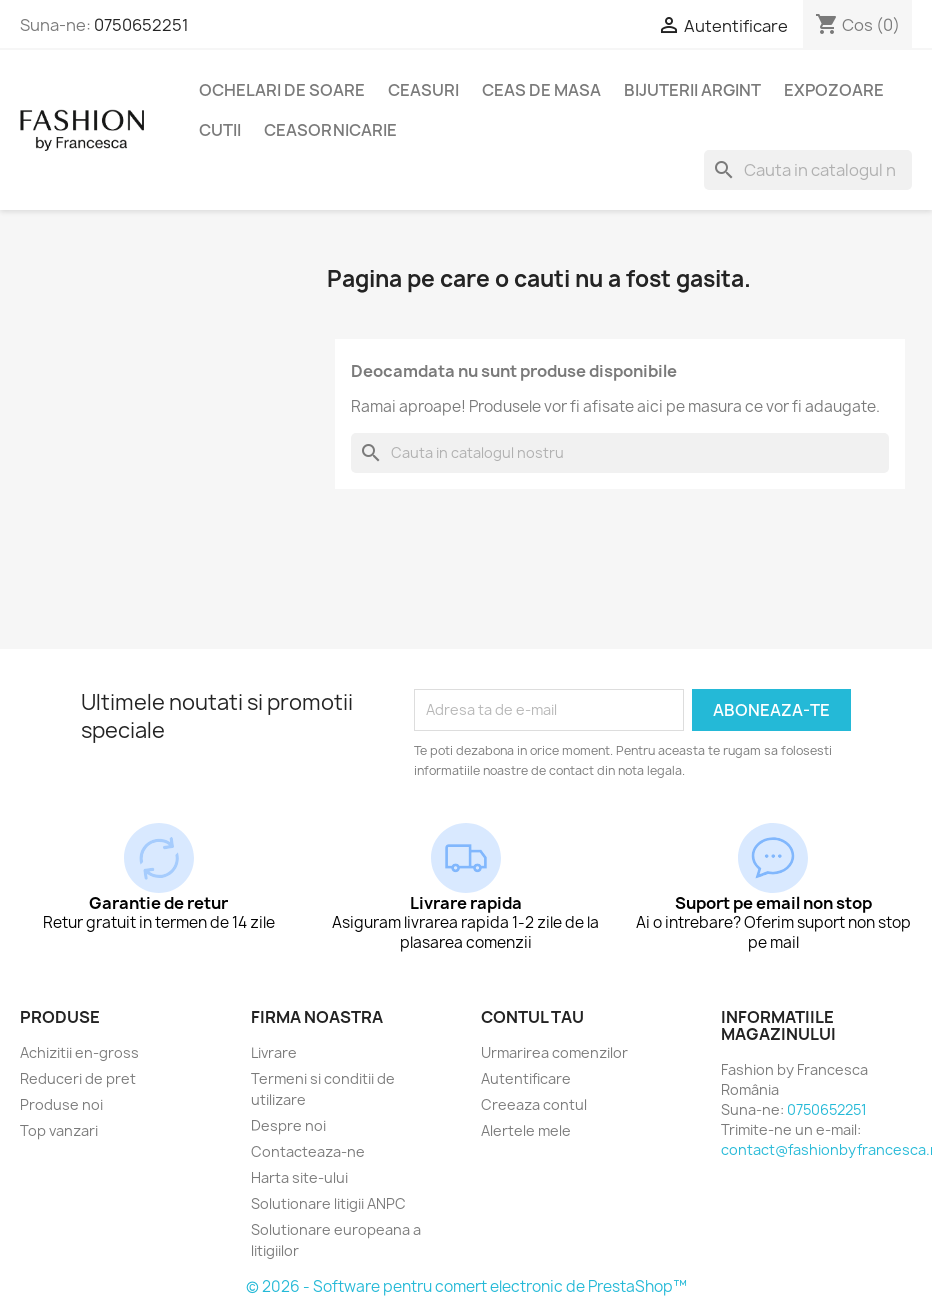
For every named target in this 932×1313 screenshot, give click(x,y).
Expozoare (834, 90)
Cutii (220, 130)
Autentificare (526, 1078)
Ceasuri (423, 90)
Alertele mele (526, 1130)
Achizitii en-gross (79, 1052)
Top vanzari (59, 1130)
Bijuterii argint (692, 90)
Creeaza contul (534, 1104)
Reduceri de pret (78, 1078)
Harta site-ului (299, 1177)
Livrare (274, 1052)
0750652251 (141, 25)
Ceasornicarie (330, 130)
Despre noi (288, 1125)
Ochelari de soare (282, 90)
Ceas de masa (541, 90)
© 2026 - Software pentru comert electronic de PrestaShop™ (466, 1286)
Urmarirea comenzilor (554, 1052)
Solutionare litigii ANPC (328, 1203)
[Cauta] (808, 170)
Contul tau (532, 1017)
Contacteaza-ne (308, 1151)
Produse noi (61, 1104)
